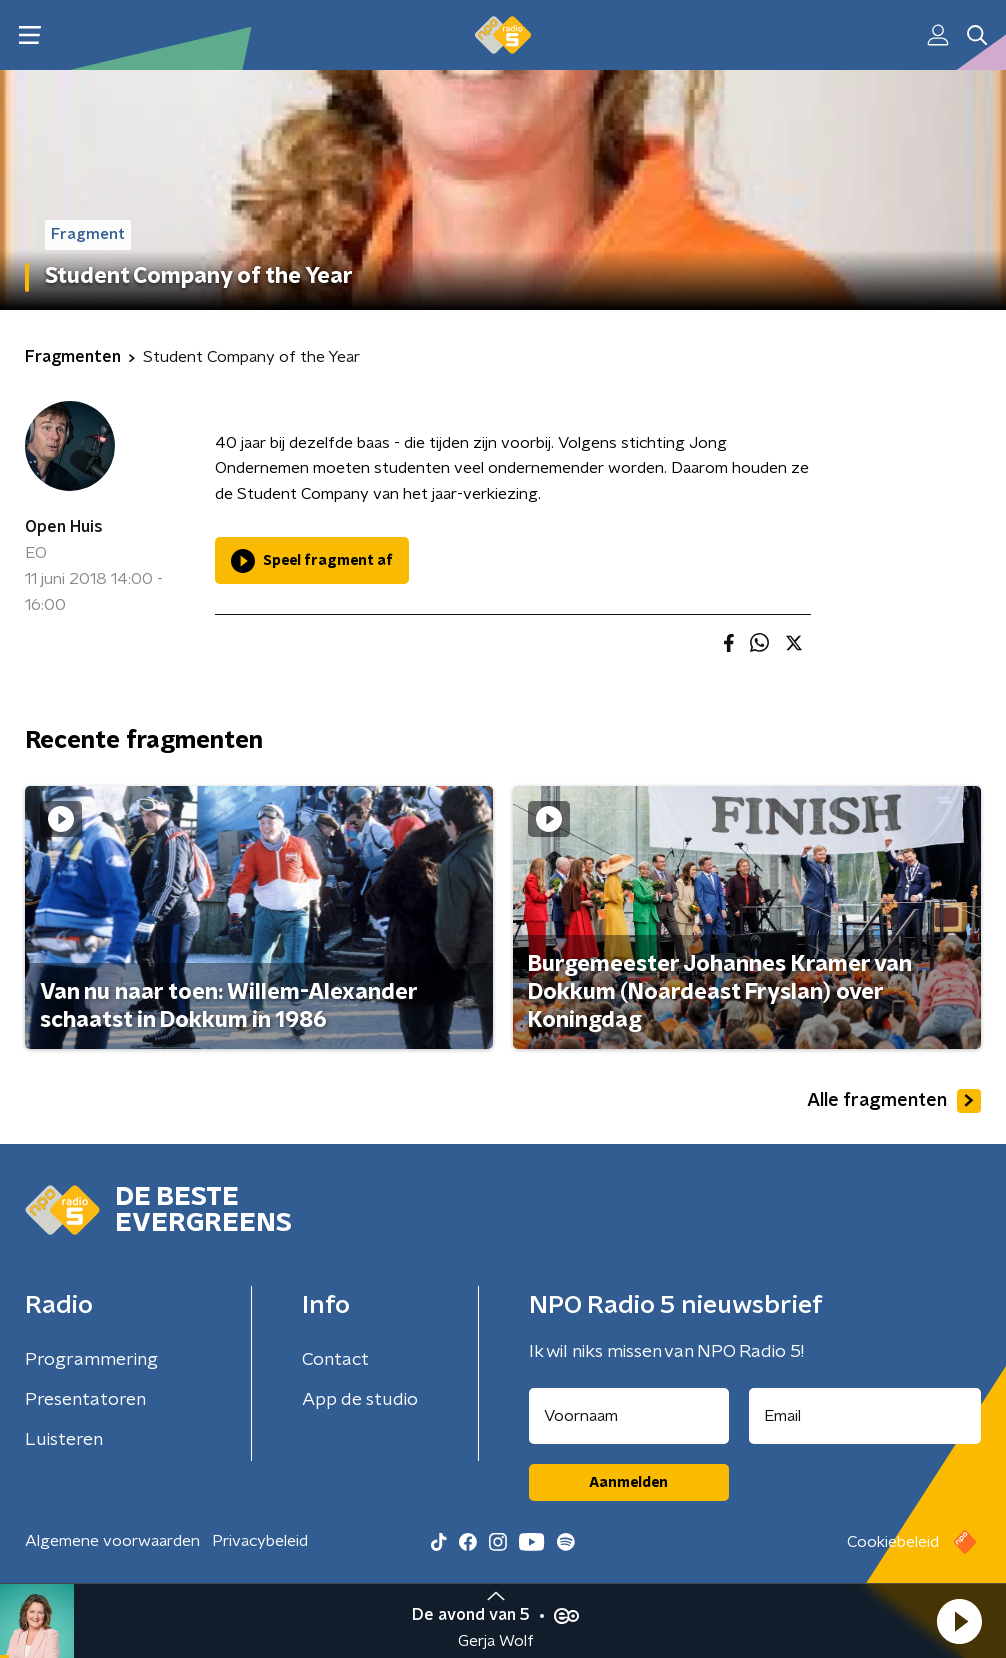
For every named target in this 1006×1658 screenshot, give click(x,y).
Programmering (91, 1360)
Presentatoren (85, 1400)
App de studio (360, 1400)
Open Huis (64, 527)
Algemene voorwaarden (112, 1541)
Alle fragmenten (894, 1101)
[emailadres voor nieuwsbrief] (865, 1416)
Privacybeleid (260, 1541)
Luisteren (64, 1440)
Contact (335, 1360)
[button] (959, 1621)
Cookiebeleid (893, 1542)
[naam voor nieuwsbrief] (629, 1416)
